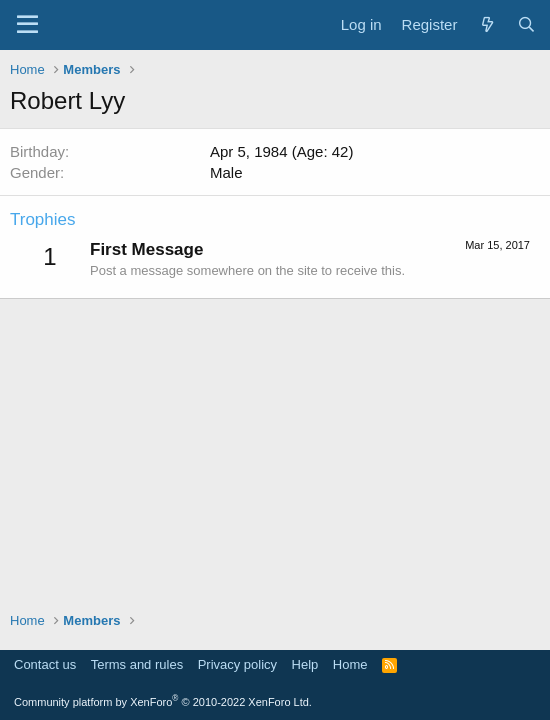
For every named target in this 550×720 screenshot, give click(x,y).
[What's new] (486, 24)
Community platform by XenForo (163, 702)
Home (350, 664)
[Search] (526, 24)
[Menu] (27, 25)
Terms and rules (137, 664)
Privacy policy (237, 664)
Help (305, 664)
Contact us (45, 664)
